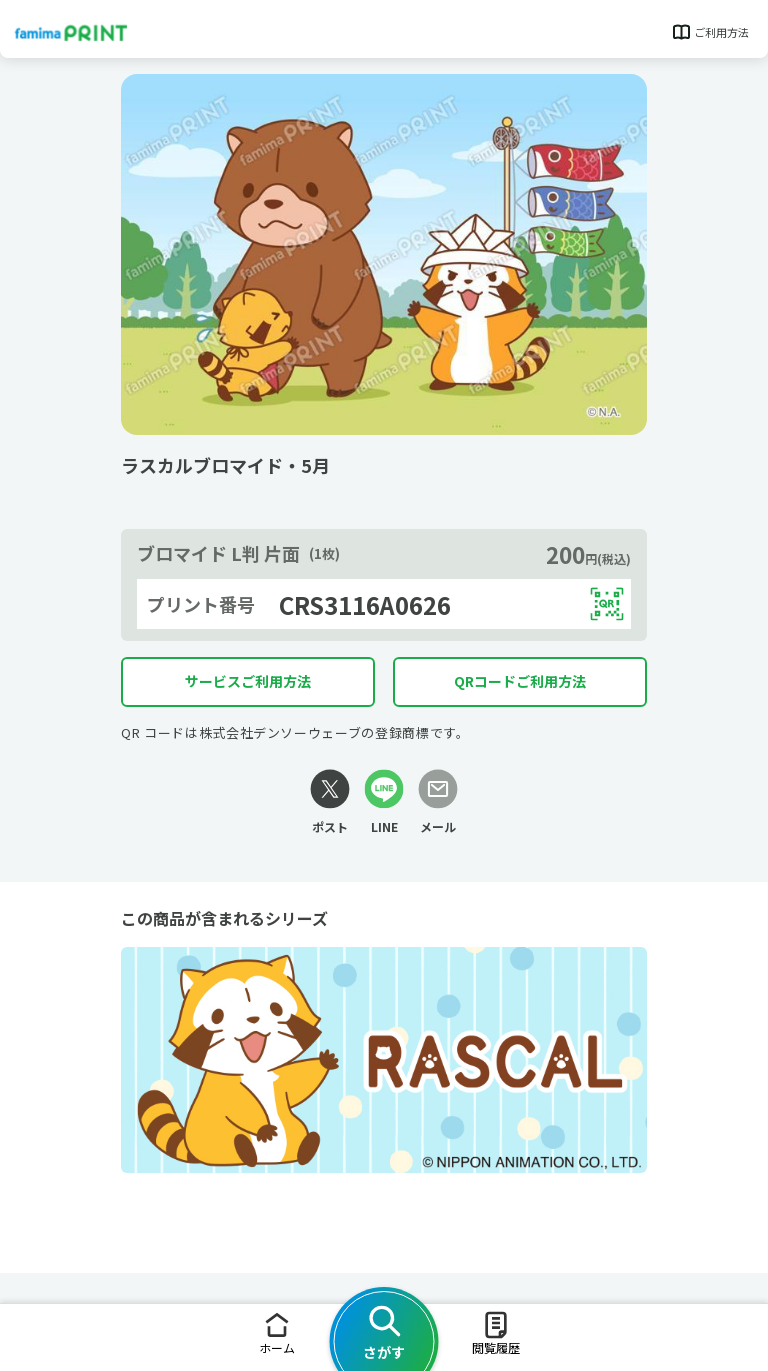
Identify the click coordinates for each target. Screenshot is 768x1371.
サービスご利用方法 (248, 681)
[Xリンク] (330, 802)
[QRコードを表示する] (607, 604)
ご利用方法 (709, 32)
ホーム (277, 1332)
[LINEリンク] (384, 802)
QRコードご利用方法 (520, 681)
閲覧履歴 (496, 1332)
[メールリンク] (438, 802)
